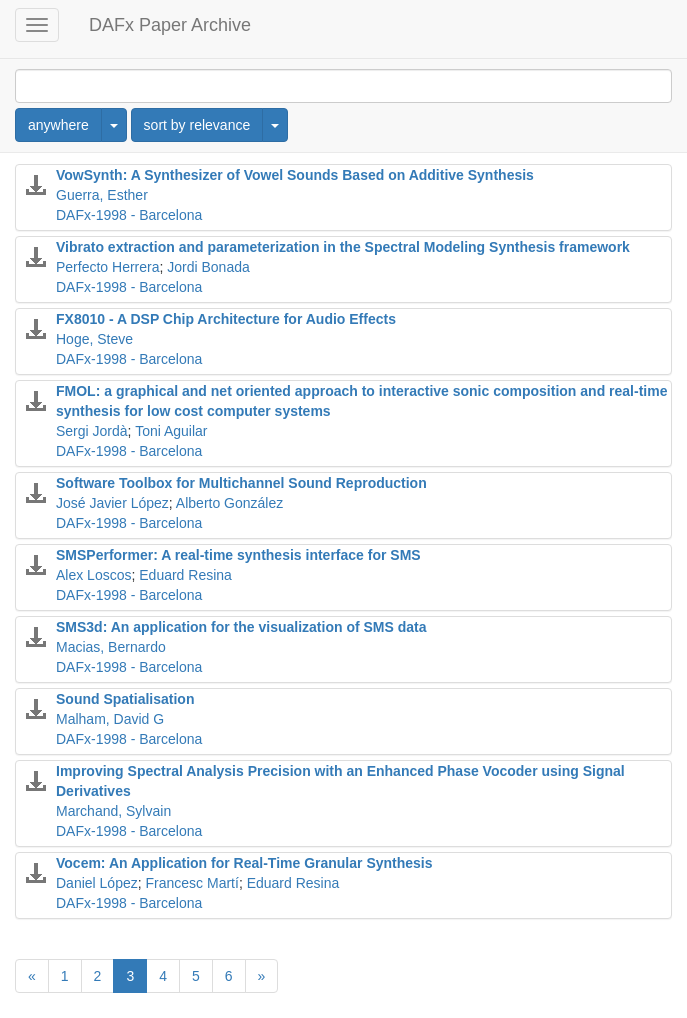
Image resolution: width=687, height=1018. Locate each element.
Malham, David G (110, 719)
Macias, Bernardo (111, 647)
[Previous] (32, 976)
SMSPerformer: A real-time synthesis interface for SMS (238, 555)
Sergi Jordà (92, 431)
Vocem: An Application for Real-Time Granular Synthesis (244, 863)
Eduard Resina (185, 575)
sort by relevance (197, 125)
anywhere (58, 125)
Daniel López (97, 883)
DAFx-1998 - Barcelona (129, 215)
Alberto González (229, 503)
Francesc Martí (192, 883)
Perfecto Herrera (107, 267)
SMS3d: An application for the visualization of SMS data (241, 627)
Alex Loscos (93, 575)
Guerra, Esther (102, 195)
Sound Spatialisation (125, 699)
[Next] (262, 976)
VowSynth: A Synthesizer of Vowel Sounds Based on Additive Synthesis (295, 175)
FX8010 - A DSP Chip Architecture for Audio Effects (226, 319)
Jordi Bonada (208, 267)
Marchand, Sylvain (113, 811)
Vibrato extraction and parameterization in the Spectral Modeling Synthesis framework (343, 247)
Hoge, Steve (94, 339)
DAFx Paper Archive (170, 25)
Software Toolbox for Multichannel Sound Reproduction (241, 483)
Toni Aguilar (171, 431)
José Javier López (112, 503)
